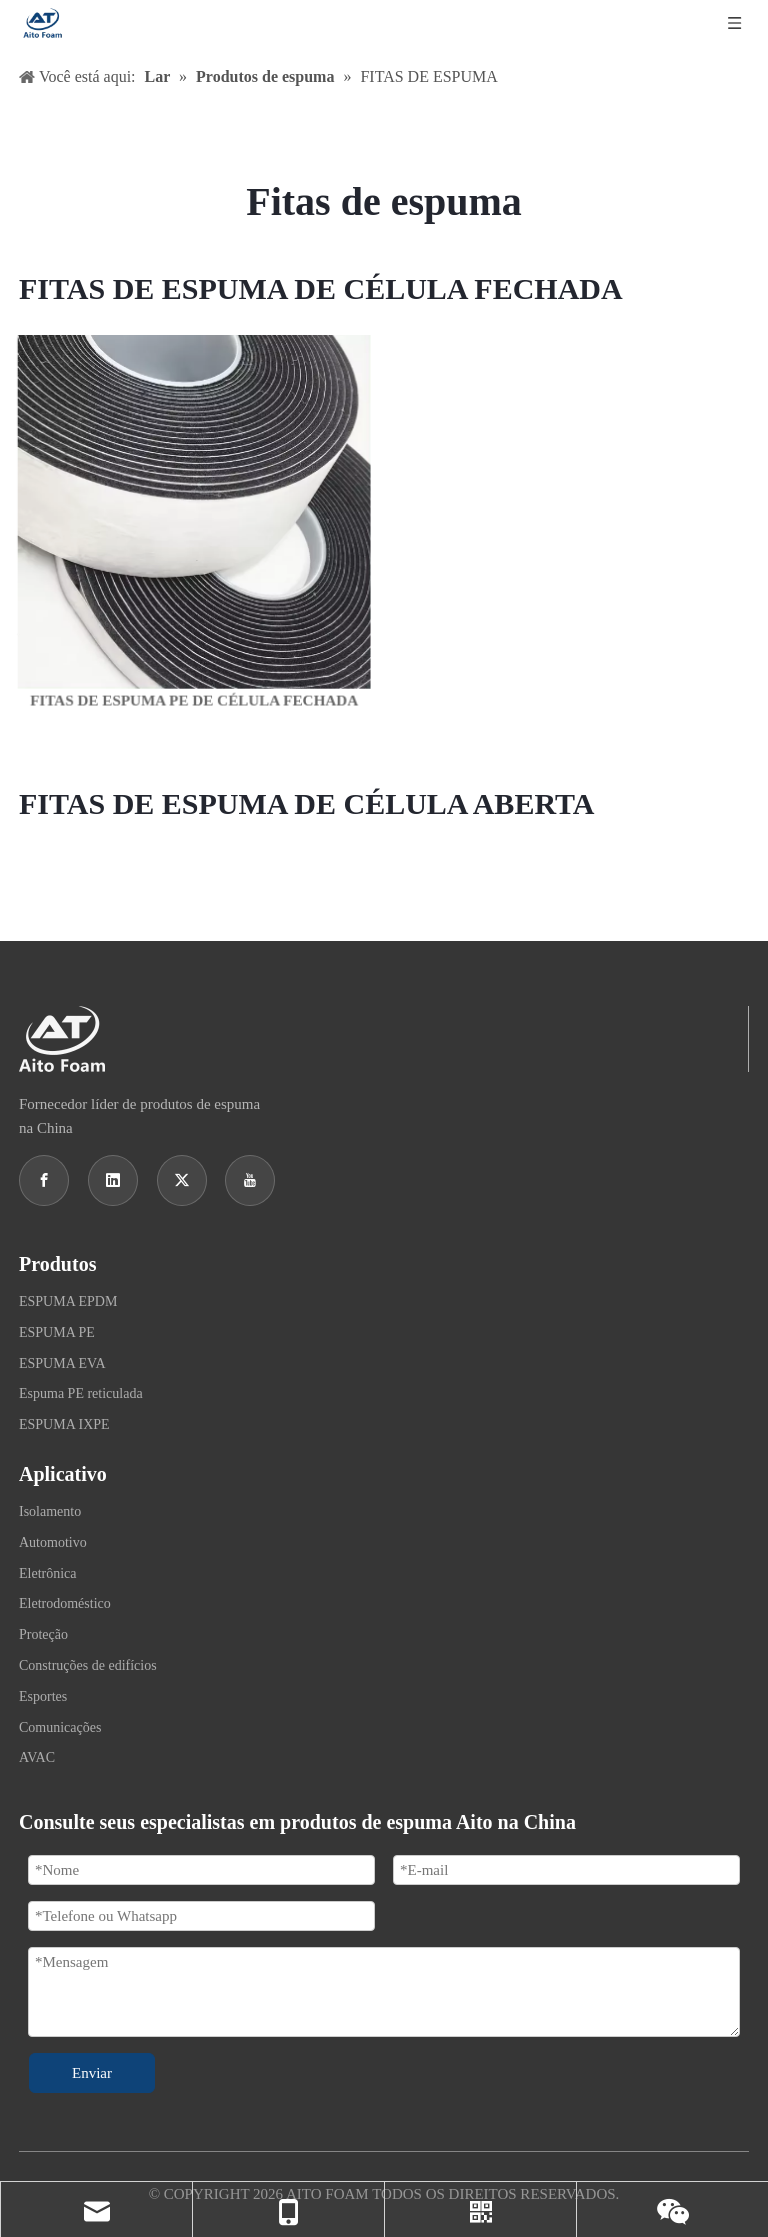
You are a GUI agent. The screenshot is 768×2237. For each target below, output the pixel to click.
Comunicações (60, 1727)
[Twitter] (182, 1180)
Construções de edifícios (88, 1665)
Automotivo (53, 1542)
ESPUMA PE (57, 1332)
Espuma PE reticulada (81, 1393)
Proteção (43, 1634)
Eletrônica (48, 1573)
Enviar (92, 2073)
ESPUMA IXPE (64, 1424)
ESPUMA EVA (62, 1363)
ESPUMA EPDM (68, 1301)
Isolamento (50, 1511)
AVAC (37, 1757)
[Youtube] (250, 1180)
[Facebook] (44, 1180)
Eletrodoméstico (65, 1603)
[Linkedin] (113, 1180)
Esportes (43, 1696)
